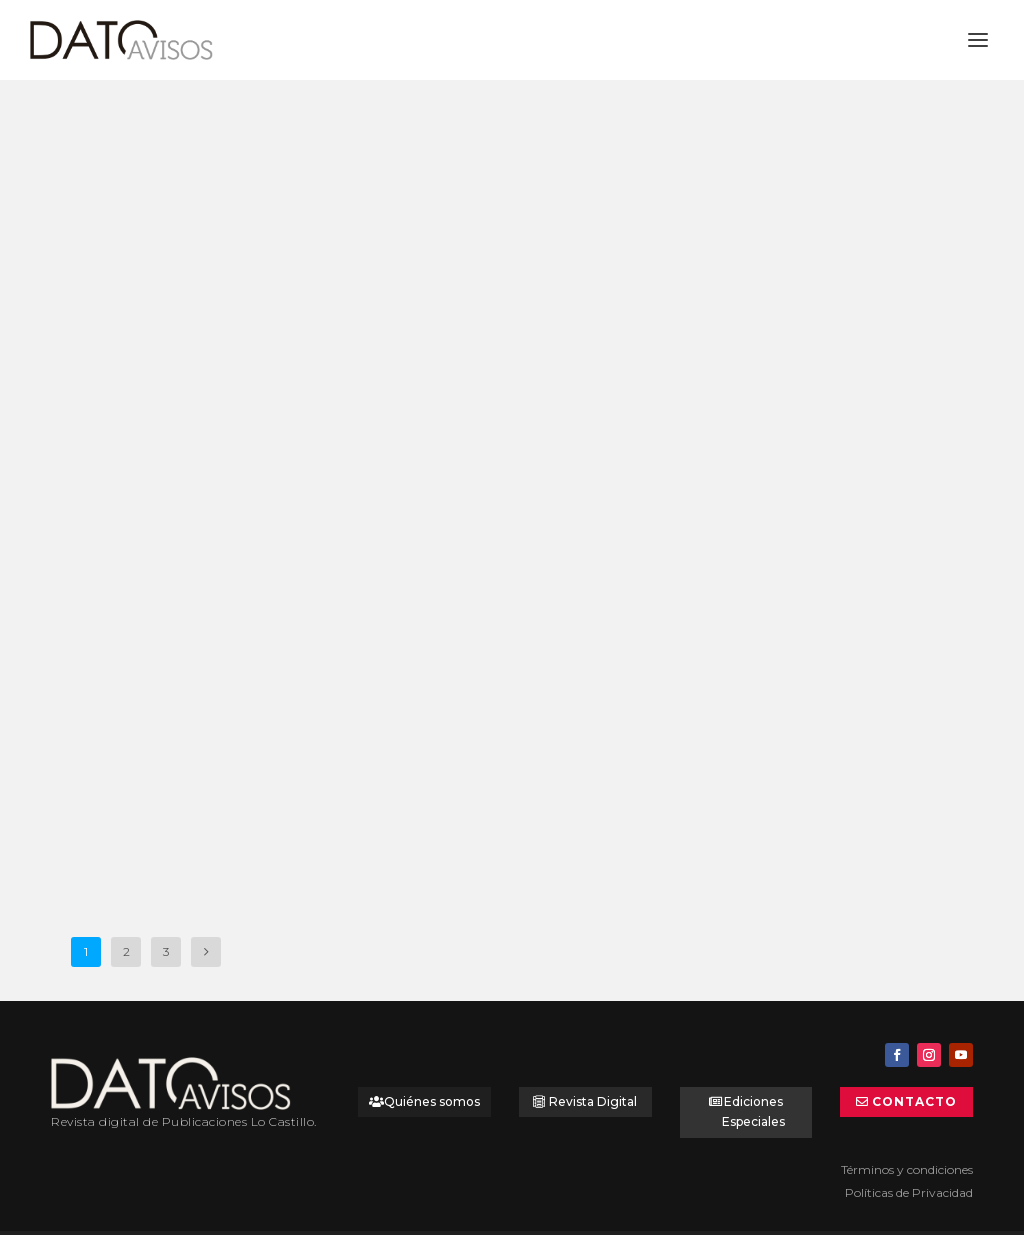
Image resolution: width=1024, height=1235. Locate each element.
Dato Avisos (182, 359)
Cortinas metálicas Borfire (493, 675)
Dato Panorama (118, 377)
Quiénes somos (432, 1068)
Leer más (114, 479)
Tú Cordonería (443, 302)
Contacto (914, 1068)
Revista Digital (593, 1068)
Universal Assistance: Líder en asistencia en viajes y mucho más (193, 318)
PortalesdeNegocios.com (574, 1215)
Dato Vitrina (188, 749)
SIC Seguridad (126, 723)
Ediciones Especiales (753, 1078)
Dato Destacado (268, 359)
